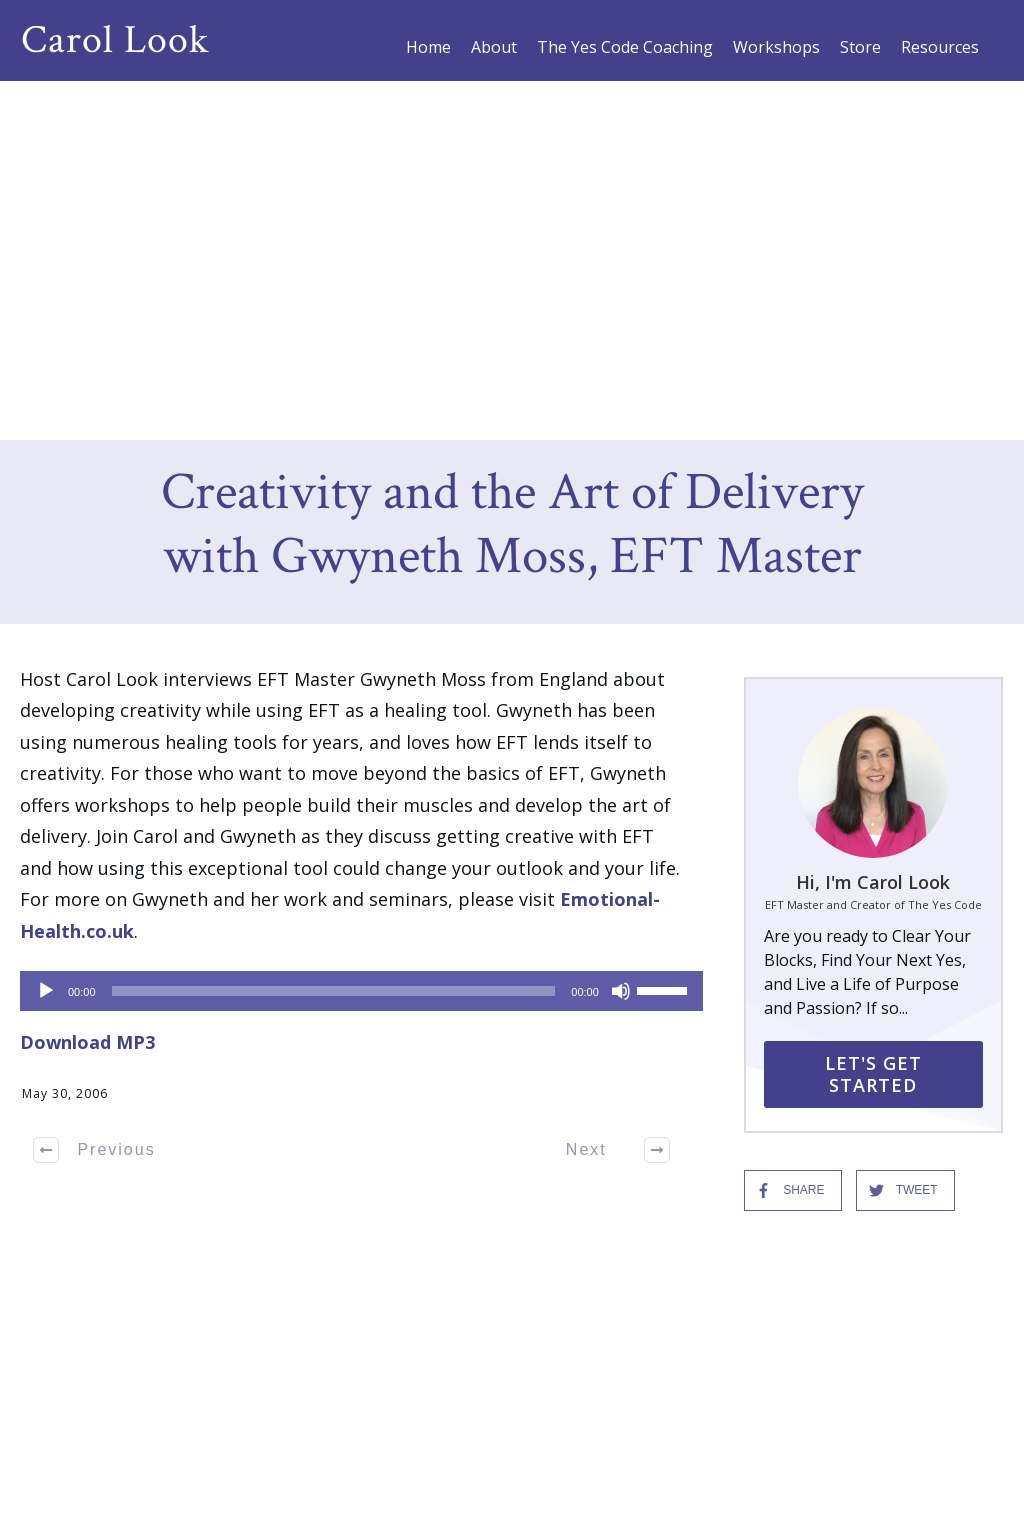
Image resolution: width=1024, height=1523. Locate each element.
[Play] (46, 631)
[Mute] (621, 631)
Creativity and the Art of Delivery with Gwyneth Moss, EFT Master (512, 165)
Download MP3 (87, 682)
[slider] (334, 631)
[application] (351, 631)
